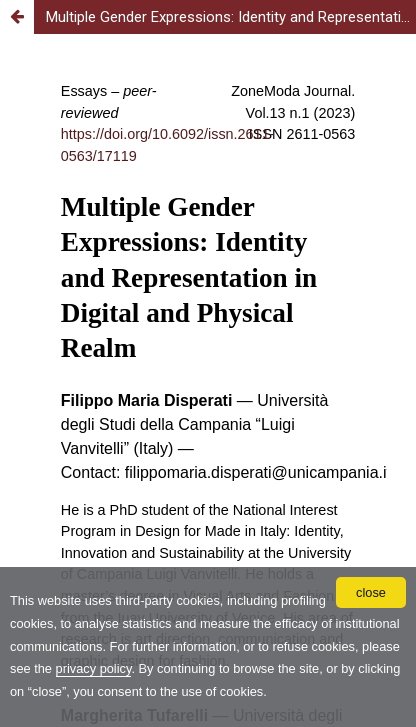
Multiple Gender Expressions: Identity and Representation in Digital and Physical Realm (231, 17)
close (371, 592)
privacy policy (94, 668)
